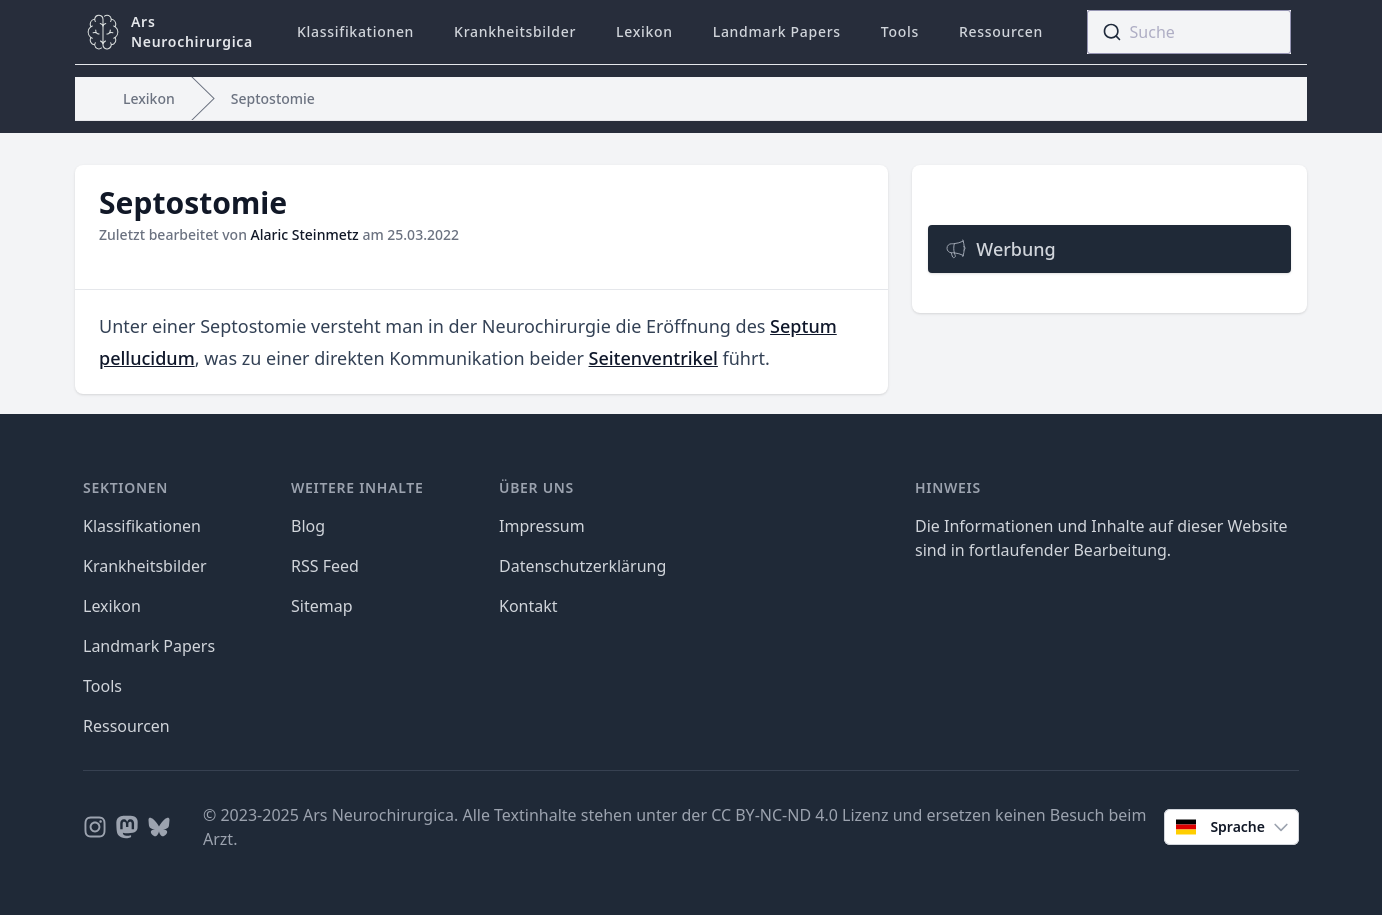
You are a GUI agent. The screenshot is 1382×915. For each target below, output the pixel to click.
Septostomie (273, 98)
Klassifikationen (355, 31)
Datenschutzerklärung (582, 566)
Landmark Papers (777, 31)
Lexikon (644, 31)
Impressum (542, 526)
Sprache (1233, 827)
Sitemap (322, 606)
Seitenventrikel (653, 358)
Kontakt (528, 606)
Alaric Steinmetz (305, 234)
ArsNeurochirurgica (192, 31)
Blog (308, 526)
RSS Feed (325, 566)
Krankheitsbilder (515, 31)
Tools (900, 31)
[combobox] (1189, 32)
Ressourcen (1001, 31)
